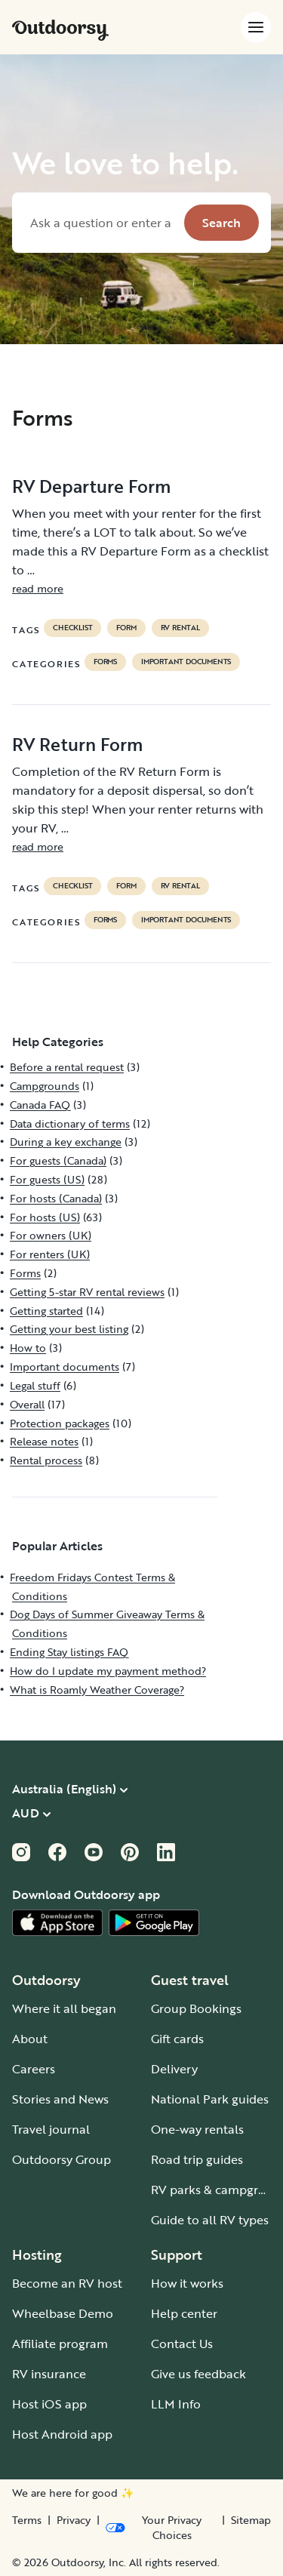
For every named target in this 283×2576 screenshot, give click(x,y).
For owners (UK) (50, 1235)
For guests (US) (47, 1179)
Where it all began (64, 2008)
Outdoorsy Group (61, 2159)
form (126, 627)
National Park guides (210, 2099)
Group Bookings (196, 2008)
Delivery (174, 2069)
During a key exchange (66, 1142)
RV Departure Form (91, 486)
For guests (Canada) (58, 1160)
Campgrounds (44, 1086)
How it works (187, 2283)
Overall (27, 1404)
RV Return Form (77, 744)
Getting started (46, 1311)
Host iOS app (49, 2404)
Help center (184, 2313)
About (30, 2039)
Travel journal (51, 2129)
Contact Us (182, 2343)
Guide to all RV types (210, 2220)
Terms (27, 2520)
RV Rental (180, 627)
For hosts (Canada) (56, 1198)
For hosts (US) (45, 1217)
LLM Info (176, 2404)
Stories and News (60, 2099)
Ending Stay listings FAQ (69, 1652)
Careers (33, 2069)
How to (28, 1348)
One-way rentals (197, 2129)
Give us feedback (198, 2374)
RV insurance (49, 2374)
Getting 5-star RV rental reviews (87, 1292)
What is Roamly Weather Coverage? (97, 1689)
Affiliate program (60, 2343)
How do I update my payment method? (108, 1671)
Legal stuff (35, 1385)
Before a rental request (67, 1067)
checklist (72, 627)
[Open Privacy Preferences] (161, 2528)
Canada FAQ (40, 1105)
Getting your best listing (69, 1329)
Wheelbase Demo (62, 2313)
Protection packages (59, 1423)
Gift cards (177, 2039)
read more (37, 588)
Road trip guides (197, 2159)
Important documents (186, 661)
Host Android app (62, 2434)
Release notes (44, 1441)
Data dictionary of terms (70, 1123)
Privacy (74, 2520)
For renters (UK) (50, 1254)
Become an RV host (67, 2283)
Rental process (46, 1460)
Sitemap (251, 2520)
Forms (105, 661)
